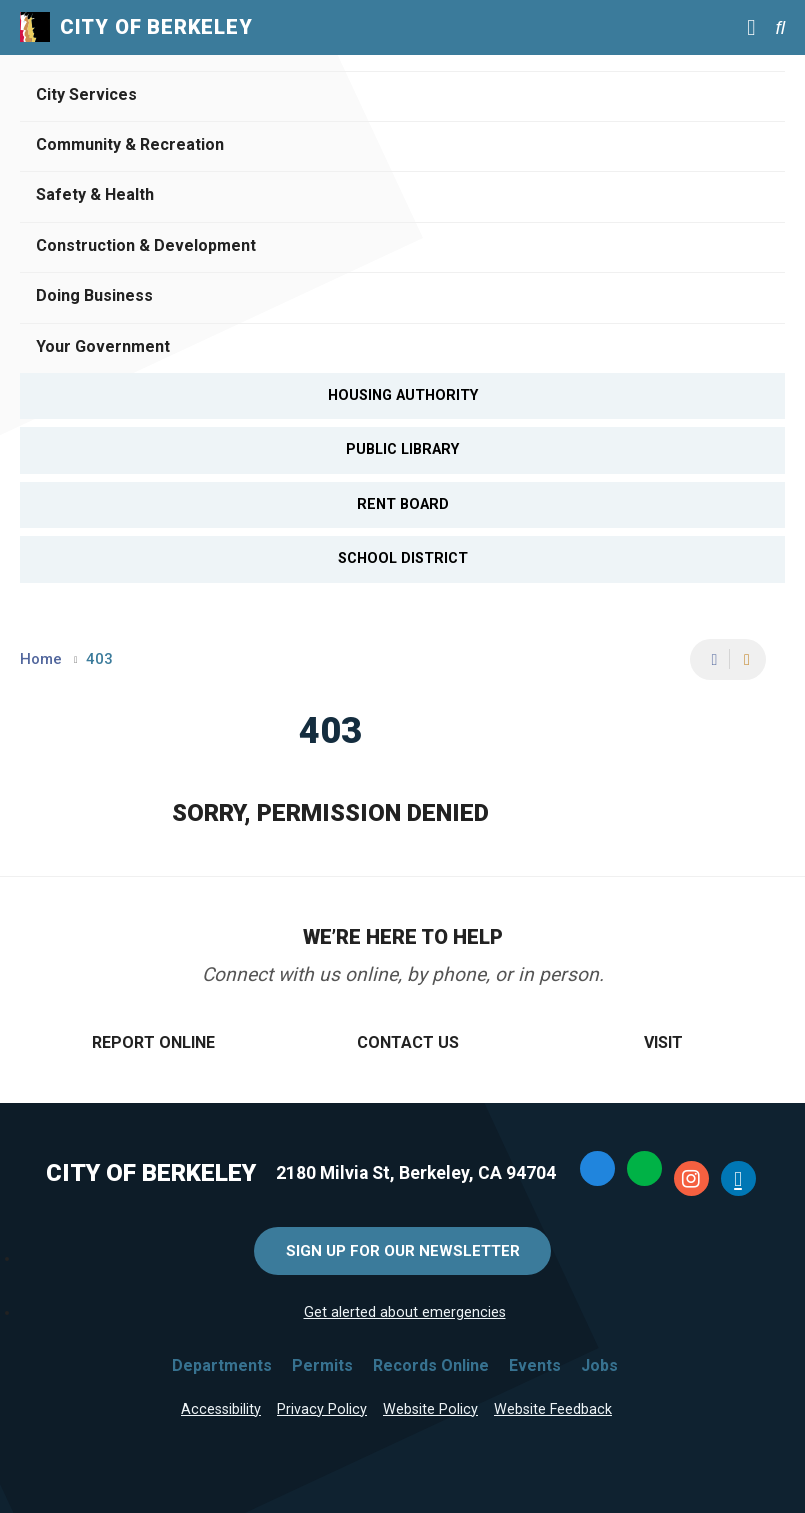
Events (535, 1365)
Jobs (599, 1365)
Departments (222, 1365)
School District (403, 558)
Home (41, 659)
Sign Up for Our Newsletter (403, 1251)
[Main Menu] (751, 27)
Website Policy (430, 1409)
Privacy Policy (322, 1409)
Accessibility (221, 1409)
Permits (322, 1365)
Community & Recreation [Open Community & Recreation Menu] (130, 144)
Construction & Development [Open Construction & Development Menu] (146, 245)
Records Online (431, 1365)
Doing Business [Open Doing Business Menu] (94, 295)
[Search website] (780, 27)
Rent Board (403, 504)
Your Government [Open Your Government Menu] (103, 346)
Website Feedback (553, 1409)
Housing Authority (403, 395)
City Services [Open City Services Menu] (86, 94)
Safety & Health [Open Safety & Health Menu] (95, 194)
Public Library (402, 449)
